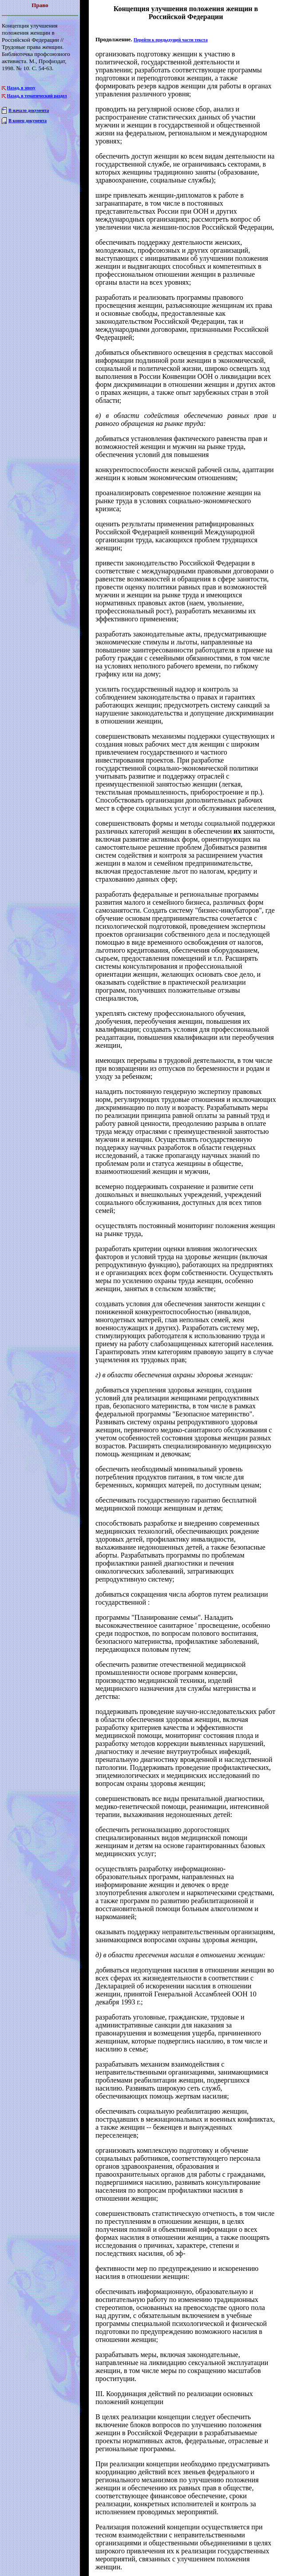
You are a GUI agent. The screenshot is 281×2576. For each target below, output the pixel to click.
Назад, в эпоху (21, 87)
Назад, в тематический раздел (37, 95)
